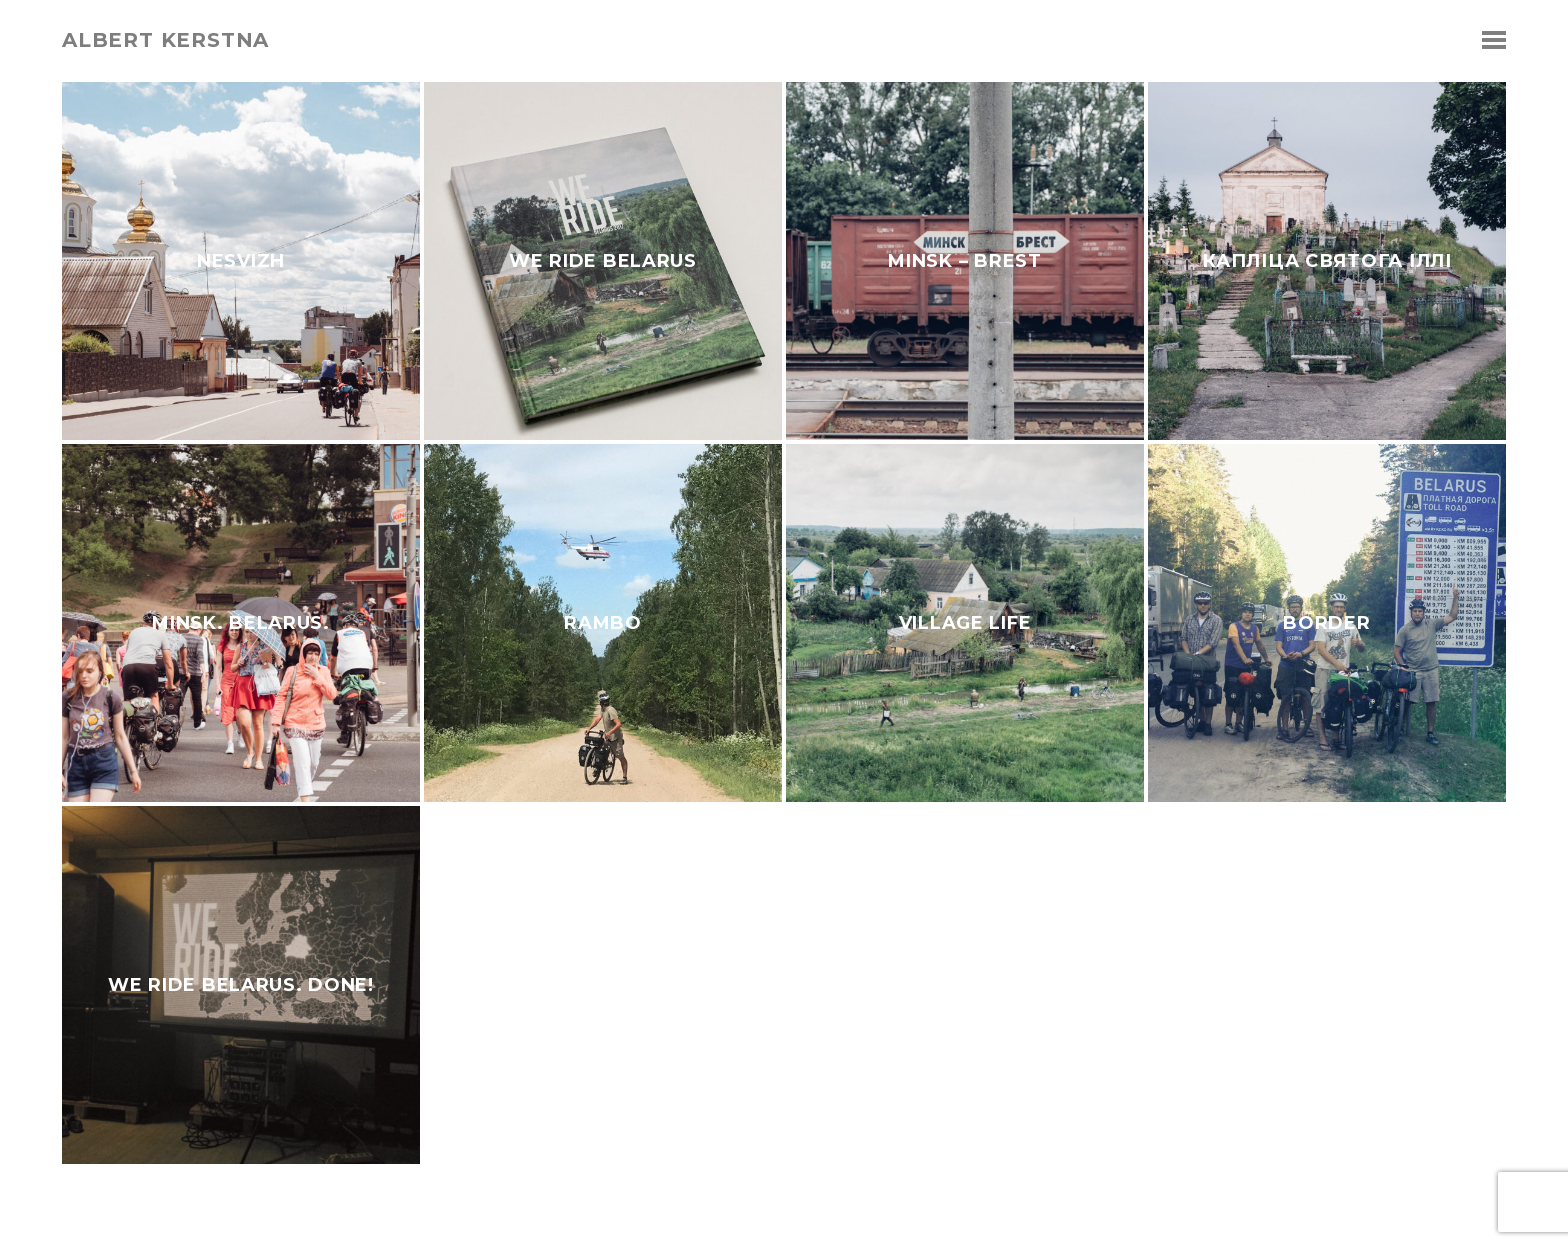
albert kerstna (165, 40)
